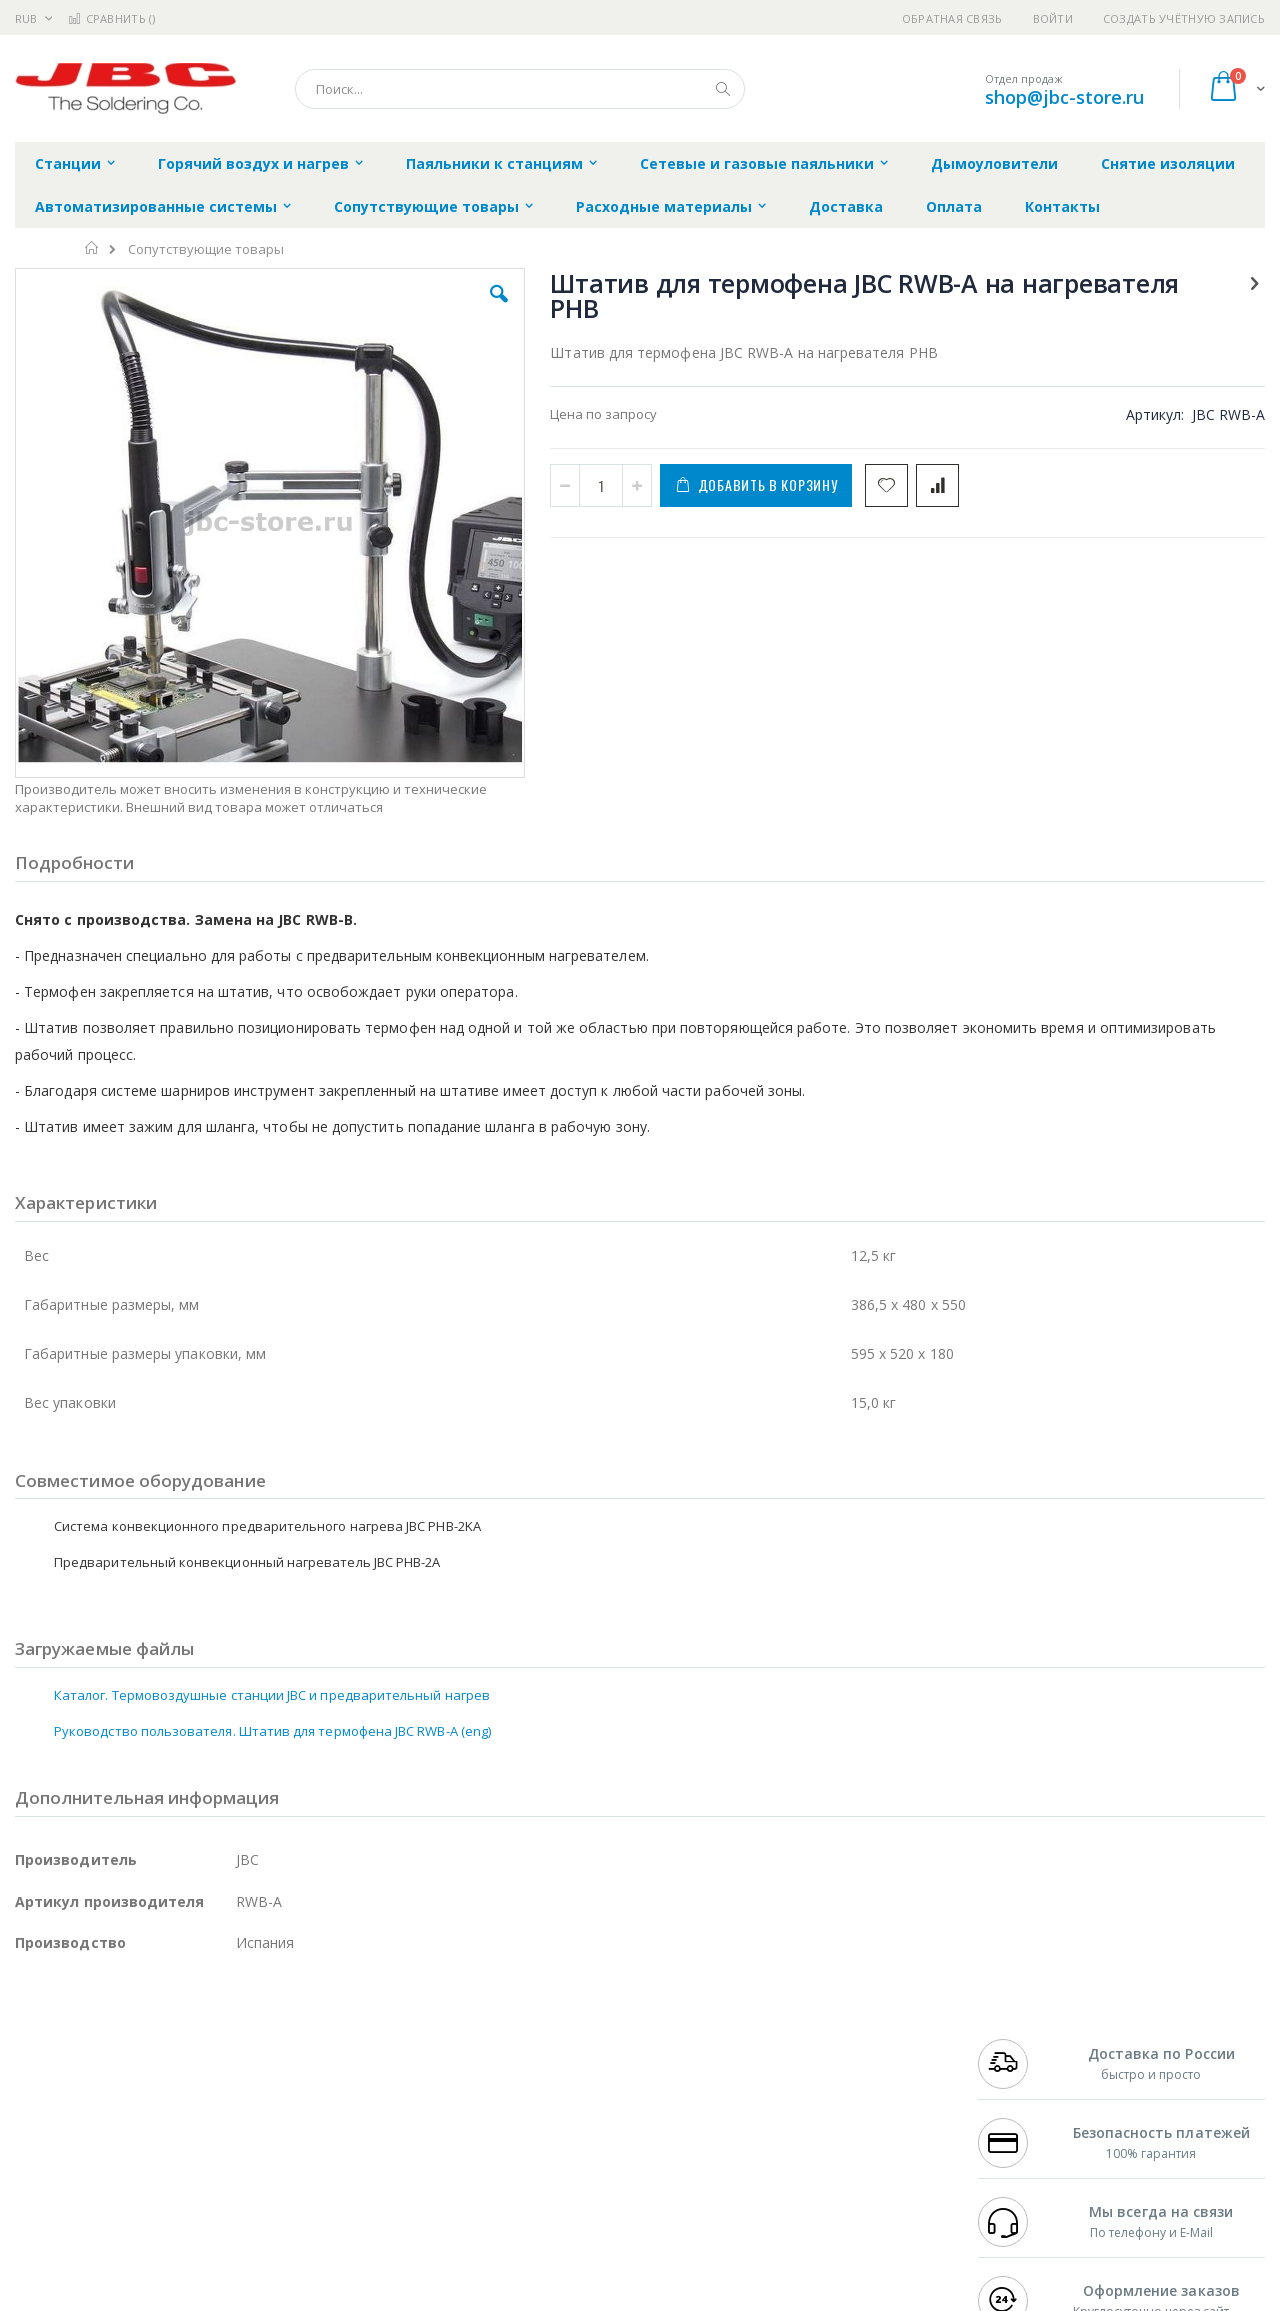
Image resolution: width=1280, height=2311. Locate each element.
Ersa (86, 2040)
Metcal (167, 2059)
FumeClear (95, 2059)
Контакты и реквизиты (836, 2040)
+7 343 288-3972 (1022, 2079)
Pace (172, 2040)
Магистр (315, 2059)
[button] (372, 309)
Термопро (238, 2059)
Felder (176, 2098)
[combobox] (520, 89)
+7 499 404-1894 (1022, 2040)
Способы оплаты (815, 2118)
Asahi (231, 2098)
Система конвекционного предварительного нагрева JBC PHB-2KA (1145, 712)
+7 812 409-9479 (1022, 2059)
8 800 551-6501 (1027, 2098)
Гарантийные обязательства (535, 2040)
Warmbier (111, 2176)
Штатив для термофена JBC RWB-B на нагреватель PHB (1145, 808)
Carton (238, 2137)
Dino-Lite (172, 2137)
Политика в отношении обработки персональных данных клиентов (553, 2128)
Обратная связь (952, 18)
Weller (225, 2040)
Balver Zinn (49, 2098)
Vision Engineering (71, 2137)
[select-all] (1159, 653)
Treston (38, 2176)
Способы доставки (821, 2079)
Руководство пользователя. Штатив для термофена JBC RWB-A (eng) (272, 1622)
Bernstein (44, 2215)
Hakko (34, 2040)
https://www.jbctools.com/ (316, 2297)
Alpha (120, 2098)
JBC (128, 2040)
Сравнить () (111, 18)
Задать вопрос (490, 2176)
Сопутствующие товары (206, 249)
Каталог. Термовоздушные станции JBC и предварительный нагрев (272, 1586)
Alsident (288, 2040)
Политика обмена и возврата (537, 2079)
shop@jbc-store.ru (1064, 97)
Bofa (29, 2059)
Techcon (185, 2176)
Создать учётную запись (1184, 18)
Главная (92, 248)
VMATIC (252, 2176)
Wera (170, 2215)
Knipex (114, 2215)
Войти (1053, 18)
